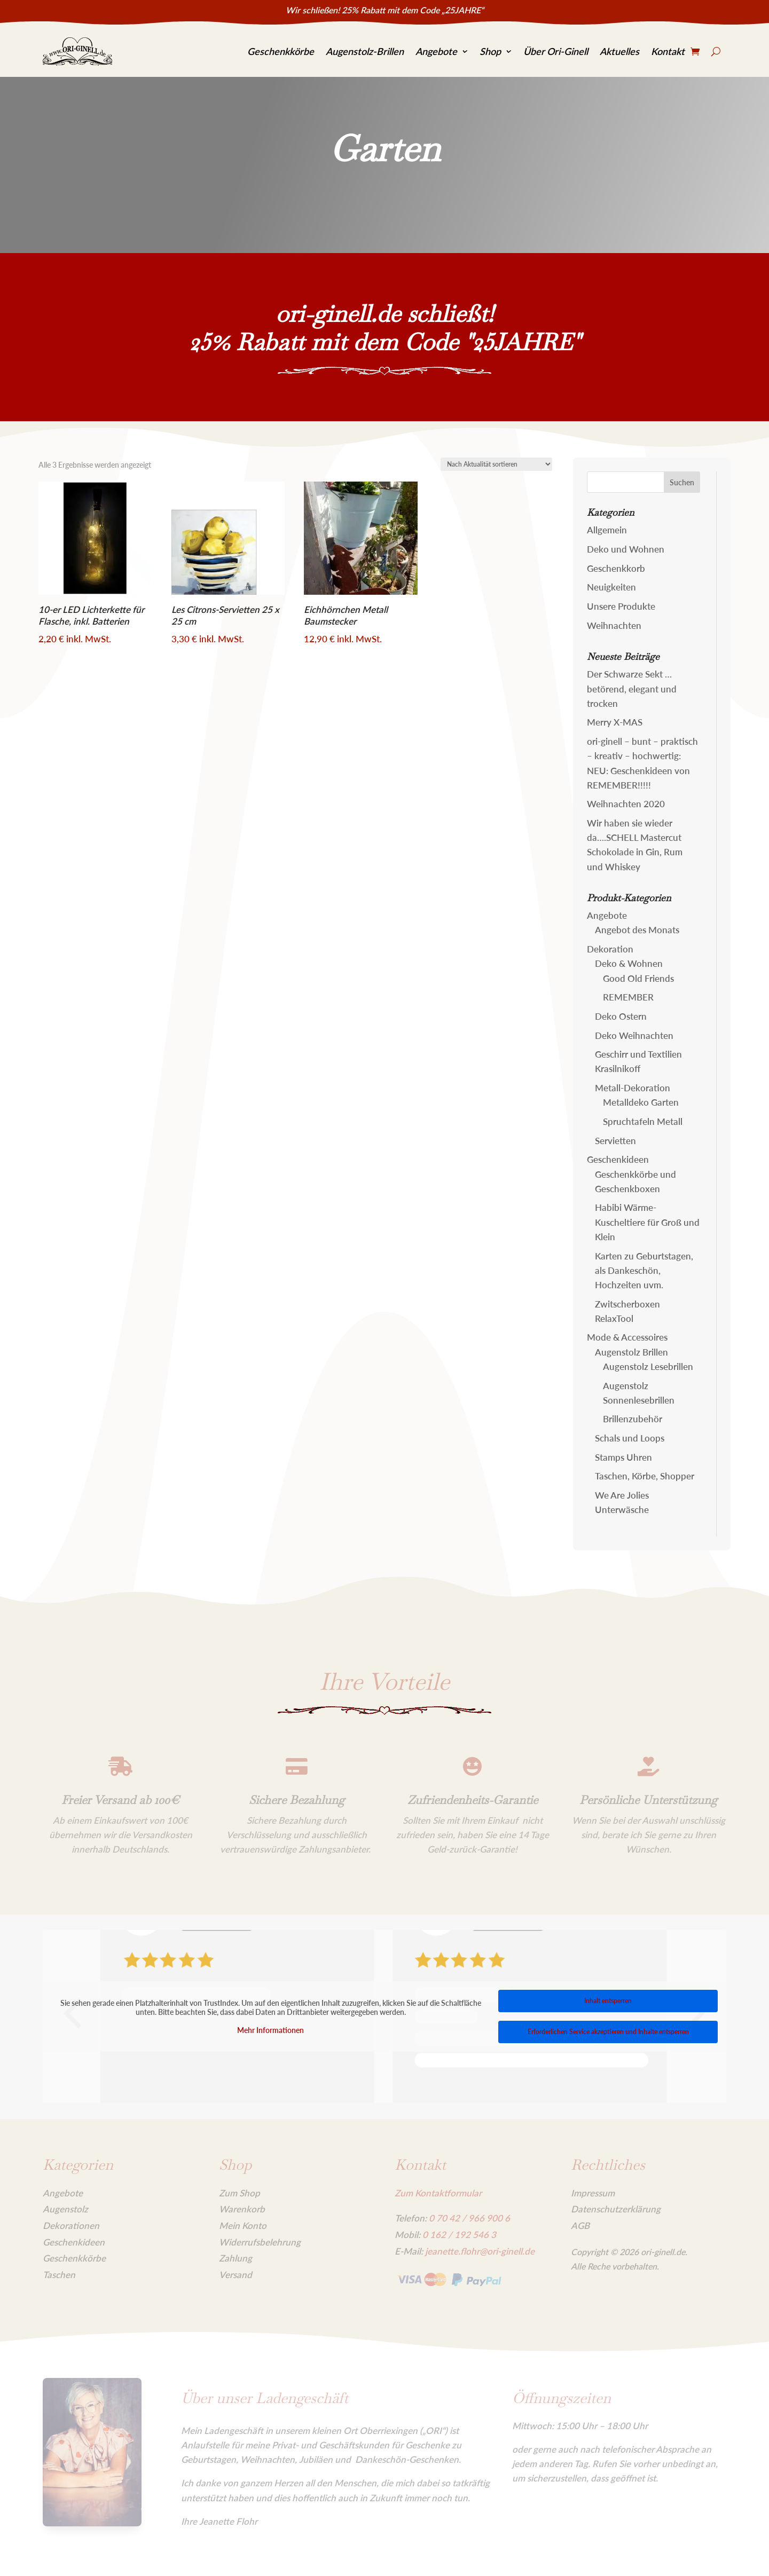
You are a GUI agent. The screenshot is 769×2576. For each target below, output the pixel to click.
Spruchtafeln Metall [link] (642, 1121)
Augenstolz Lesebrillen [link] (648, 1366)
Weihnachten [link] (614, 625)
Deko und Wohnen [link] (625, 549)
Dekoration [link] (610, 949)
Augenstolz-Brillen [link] (365, 51)
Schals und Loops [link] (629, 1438)
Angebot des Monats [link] (637, 929)
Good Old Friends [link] (638, 978)
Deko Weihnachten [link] (634, 1035)
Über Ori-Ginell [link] (555, 51)
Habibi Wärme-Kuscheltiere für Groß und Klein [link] (647, 1222)
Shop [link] (490, 51)
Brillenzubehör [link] (632, 1418)
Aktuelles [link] (619, 51)
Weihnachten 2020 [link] (626, 803)
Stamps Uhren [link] (623, 1457)
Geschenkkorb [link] (616, 568)
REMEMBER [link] (628, 997)
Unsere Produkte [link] (621, 606)
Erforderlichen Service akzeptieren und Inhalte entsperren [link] (608, 2032)
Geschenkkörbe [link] (280, 51)
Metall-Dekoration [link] (632, 1087)
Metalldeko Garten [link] (641, 1102)
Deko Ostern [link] (621, 1016)
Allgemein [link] (607, 529)
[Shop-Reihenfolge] (496, 464)
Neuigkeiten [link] (611, 587)
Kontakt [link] (668, 51)
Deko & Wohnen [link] (629, 963)
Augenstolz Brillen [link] (631, 1352)
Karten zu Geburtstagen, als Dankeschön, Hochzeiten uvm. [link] (644, 1270)
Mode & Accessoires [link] (627, 1337)
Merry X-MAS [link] (614, 722)
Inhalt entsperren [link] (608, 2001)
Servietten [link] (615, 1140)
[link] (77, 51)
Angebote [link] (436, 51)
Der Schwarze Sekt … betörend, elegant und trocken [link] (632, 688)
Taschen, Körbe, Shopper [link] (644, 1476)
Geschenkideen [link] (618, 1159)
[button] (682, 482)
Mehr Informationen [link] (270, 2029)
